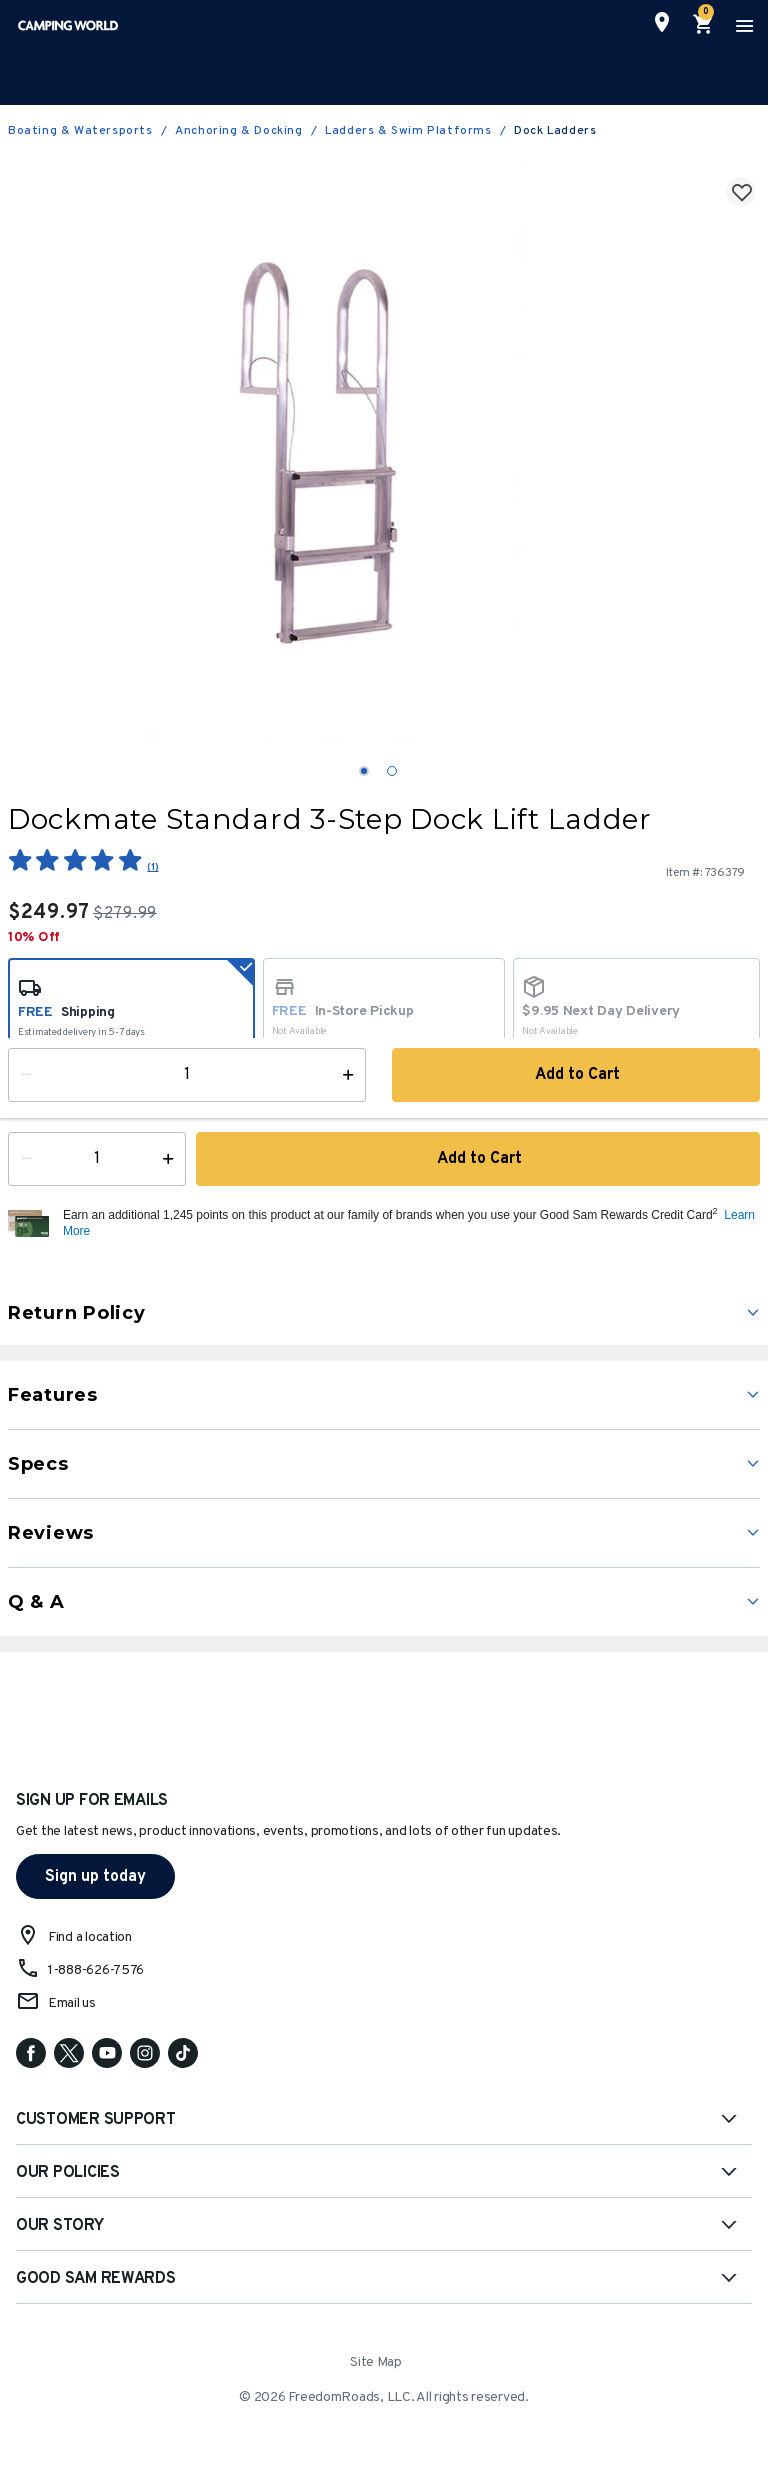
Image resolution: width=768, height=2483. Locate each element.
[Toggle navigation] (742, 25)
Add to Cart (478, 1159)
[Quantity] (97, 1159)
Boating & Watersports (80, 131)
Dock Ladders (555, 131)
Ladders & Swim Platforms (408, 131)
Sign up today (95, 1877)
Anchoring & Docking (238, 131)
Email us (72, 2003)
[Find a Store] (662, 22)
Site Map (376, 2362)
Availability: (55, 1095)
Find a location (90, 1937)
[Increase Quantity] (172, 1159)
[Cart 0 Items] (704, 25)
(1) (152, 867)
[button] (409, 1224)
